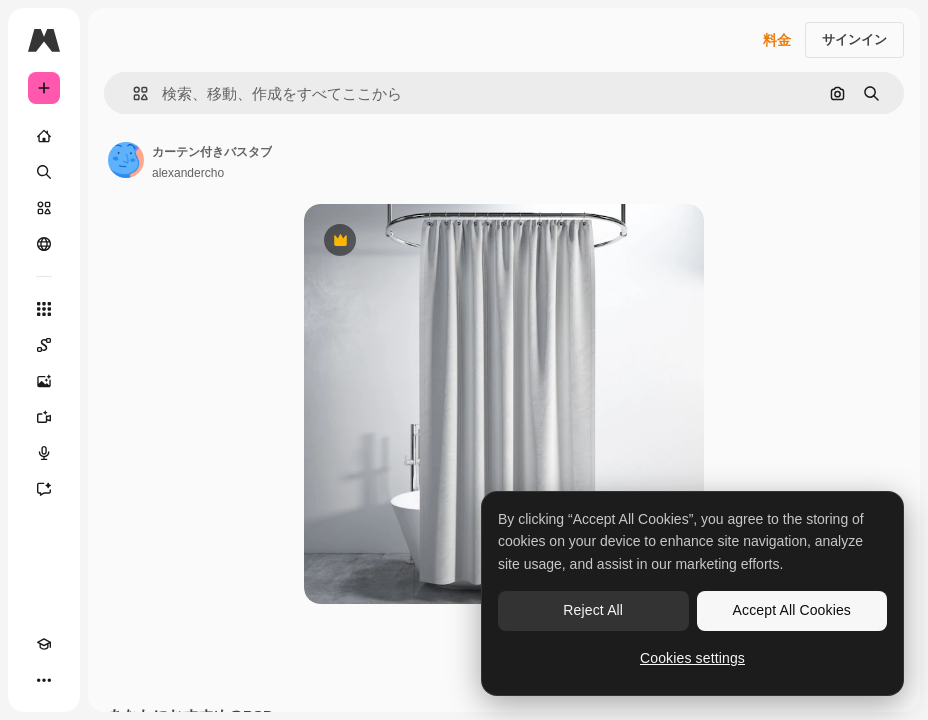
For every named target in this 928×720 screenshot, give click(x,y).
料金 (777, 40)
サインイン (854, 39)
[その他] (44, 680)
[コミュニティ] (44, 244)
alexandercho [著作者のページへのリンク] (188, 173)
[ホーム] (44, 136)
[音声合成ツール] (44, 453)
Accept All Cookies (792, 610)
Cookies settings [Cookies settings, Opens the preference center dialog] (692, 658)
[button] (132, 93)
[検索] (44, 172)
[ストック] (44, 208)
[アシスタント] (44, 489)
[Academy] (44, 644)
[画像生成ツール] (44, 381)
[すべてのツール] (44, 309)
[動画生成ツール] (44, 417)
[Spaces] (44, 345)
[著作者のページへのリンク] (126, 160)
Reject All (593, 610)
